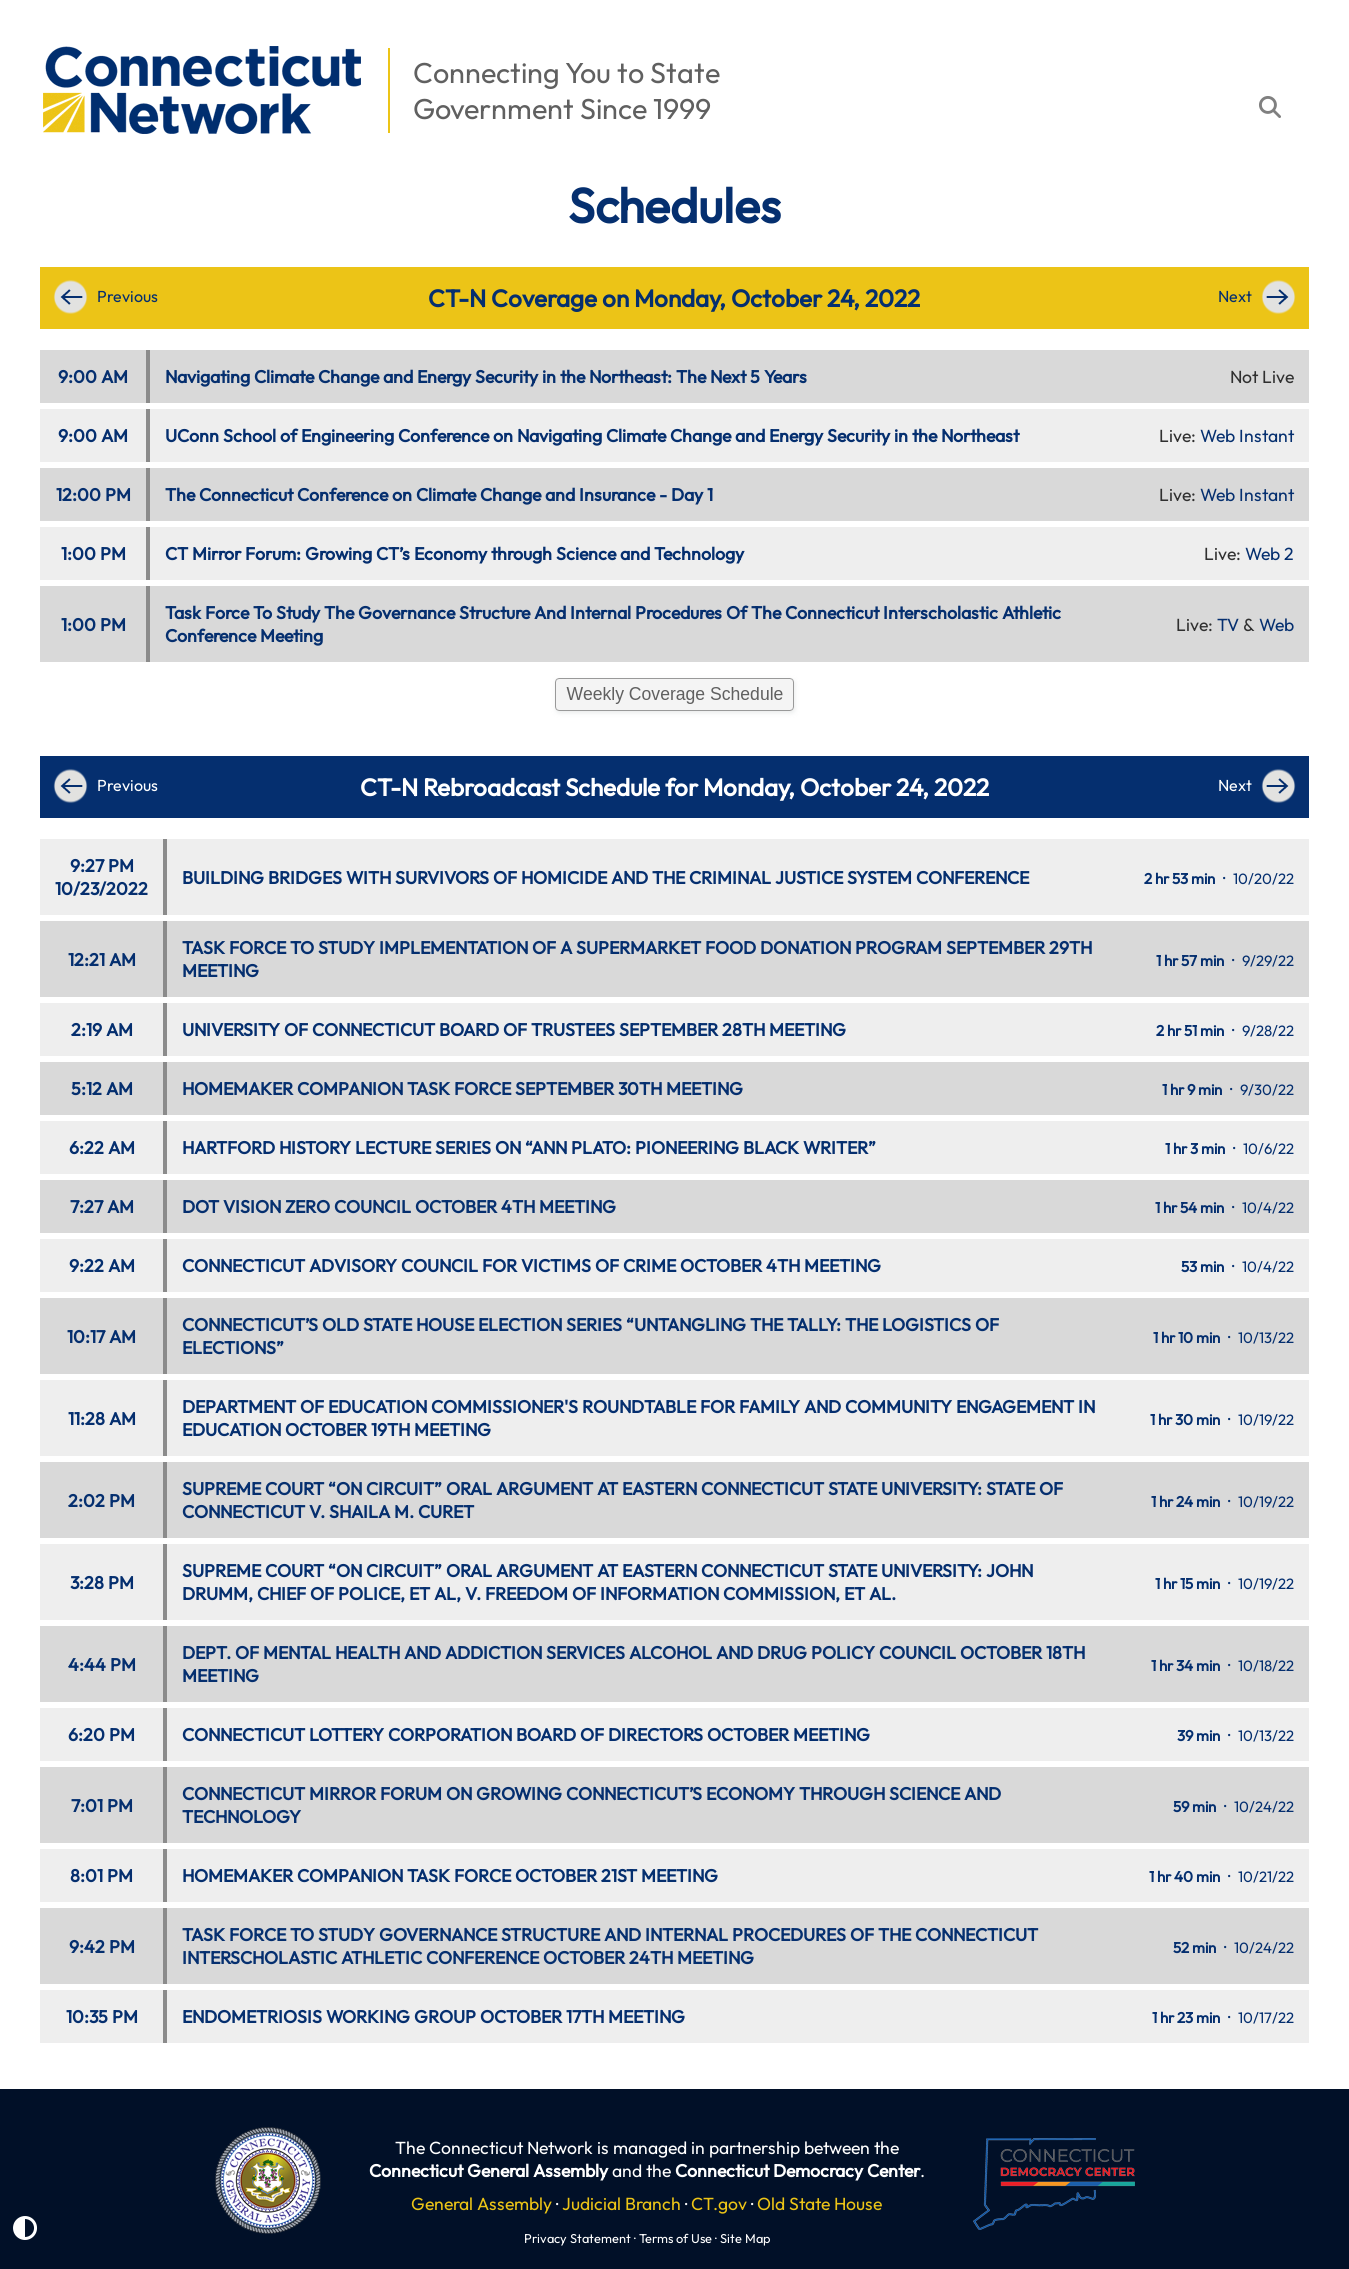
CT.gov (719, 2203)
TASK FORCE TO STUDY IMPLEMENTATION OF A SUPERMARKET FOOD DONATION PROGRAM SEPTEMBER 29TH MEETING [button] (637, 959)
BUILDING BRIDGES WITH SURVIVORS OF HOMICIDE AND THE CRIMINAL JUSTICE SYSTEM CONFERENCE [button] (605, 877)
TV (1228, 624)
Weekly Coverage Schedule (675, 694)
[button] (31, 36)
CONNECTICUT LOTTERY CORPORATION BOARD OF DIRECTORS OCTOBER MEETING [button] (526, 1734)
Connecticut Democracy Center (797, 2170)
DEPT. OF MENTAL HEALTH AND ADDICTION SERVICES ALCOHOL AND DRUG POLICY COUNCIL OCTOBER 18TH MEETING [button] (633, 1664)
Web (1276, 624)
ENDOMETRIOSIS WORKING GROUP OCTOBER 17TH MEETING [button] (433, 2016)
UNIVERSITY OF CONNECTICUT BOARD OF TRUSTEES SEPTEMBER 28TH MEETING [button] (514, 1029)
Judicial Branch (621, 2203)
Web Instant (1247, 435)
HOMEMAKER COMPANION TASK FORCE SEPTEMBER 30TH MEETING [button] (462, 1088)
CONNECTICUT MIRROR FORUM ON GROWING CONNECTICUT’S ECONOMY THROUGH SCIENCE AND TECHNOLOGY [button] (591, 1805)
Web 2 (1269, 553)
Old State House (819, 2203)
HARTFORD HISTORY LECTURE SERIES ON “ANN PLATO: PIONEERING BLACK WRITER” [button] (529, 1147)
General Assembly (481, 2203)
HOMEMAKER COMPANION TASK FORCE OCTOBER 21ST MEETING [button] (450, 1875)
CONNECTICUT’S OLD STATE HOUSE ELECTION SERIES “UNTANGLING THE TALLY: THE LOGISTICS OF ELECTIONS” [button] (590, 1336)
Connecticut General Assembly (488, 2170)
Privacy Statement (577, 2238)
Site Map (745, 2238)
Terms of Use (675, 2238)
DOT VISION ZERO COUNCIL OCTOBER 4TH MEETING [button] (399, 1206)
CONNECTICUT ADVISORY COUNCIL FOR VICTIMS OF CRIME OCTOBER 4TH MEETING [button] (531, 1265)
